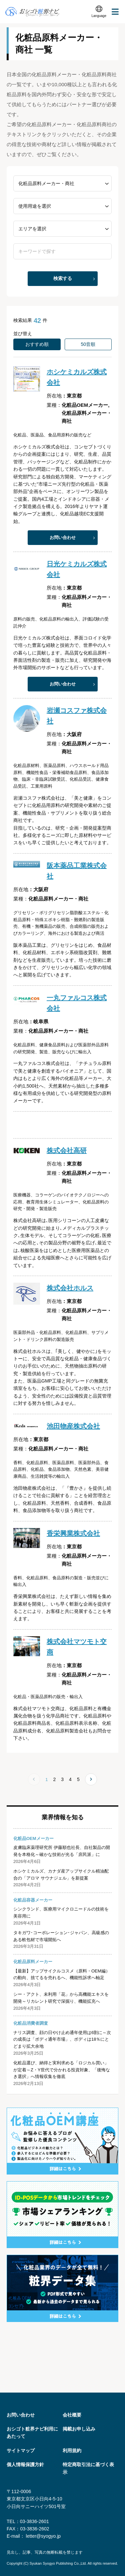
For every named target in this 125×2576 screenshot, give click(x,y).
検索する (62, 278)
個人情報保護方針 (25, 2464)
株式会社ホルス (70, 1288)
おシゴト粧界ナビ (32, 11)
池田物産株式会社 (73, 1426)
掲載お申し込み (79, 2429)
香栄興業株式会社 (73, 1533)
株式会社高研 (67, 1150)
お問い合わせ (63, 537)
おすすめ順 (37, 344)
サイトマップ (21, 2450)
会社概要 (72, 2415)
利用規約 (72, 2450)
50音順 (88, 344)
